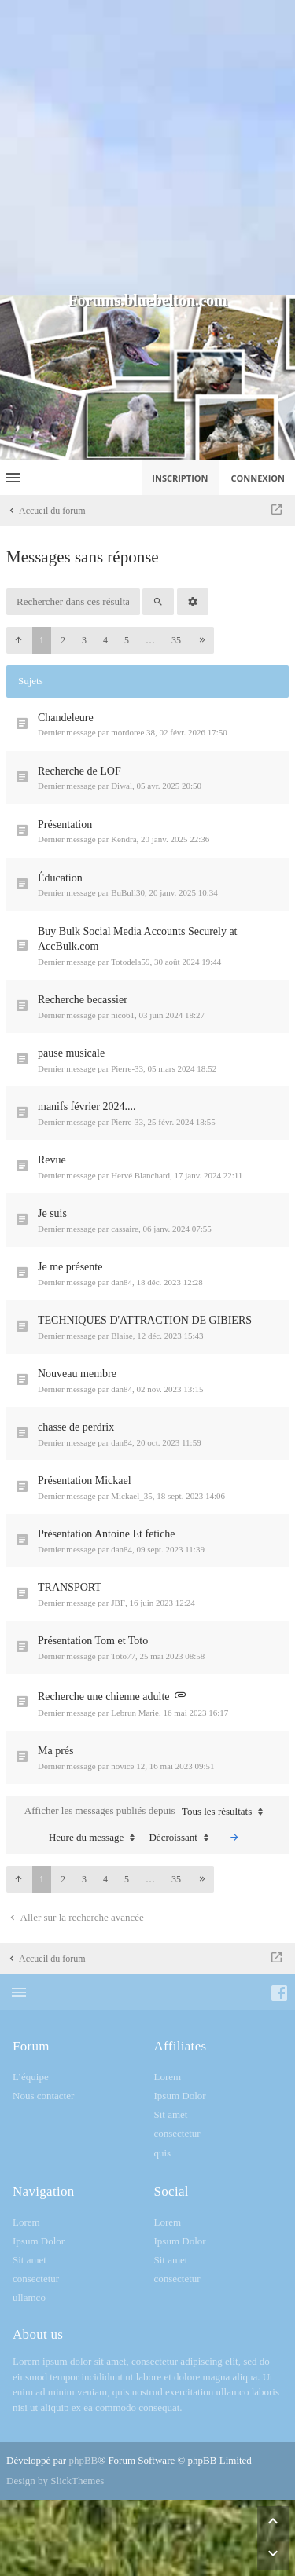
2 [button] (63, 640)
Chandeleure (66, 718)
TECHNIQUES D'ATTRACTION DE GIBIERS (145, 1320)
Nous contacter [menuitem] (43, 2095)
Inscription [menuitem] (180, 478)
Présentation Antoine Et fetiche (106, 1534)
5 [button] (126, 640)
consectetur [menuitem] (177, 2133)
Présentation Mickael (84, 1480)
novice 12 (128, 1766)
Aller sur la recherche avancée (75, 1917)
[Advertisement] (147, 147)
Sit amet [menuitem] (171, 2114)
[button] (18, 640)
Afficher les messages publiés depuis (147, 1811)
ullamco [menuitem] (29, 2297)
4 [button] (105, 640)
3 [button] (84, 640)
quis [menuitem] (162, 2153)
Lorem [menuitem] (168, 2077)
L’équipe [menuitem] (31, 2077)
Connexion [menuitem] (258, 478)
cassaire (124, 1228)
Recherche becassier (82, 1000)
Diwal (121, 785)
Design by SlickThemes (55, 2480)
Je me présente (70, 1267)
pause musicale (71, 1053)
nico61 (123, 1015)
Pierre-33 (127, 1068)
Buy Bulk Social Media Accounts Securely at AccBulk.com (138, 939)
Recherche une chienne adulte (104, 1696)
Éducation (60, 878)
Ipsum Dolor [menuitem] (180, 2095)
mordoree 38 (133, 732)
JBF (118, 1602)
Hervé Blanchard (140, 1175)
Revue (52, 1160)
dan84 (121, 1282)
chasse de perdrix (76, 1427)
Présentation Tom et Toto (93, 1641)
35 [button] (176, 640)
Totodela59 (130, 961)
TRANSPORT (69, 1587)
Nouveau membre (77, 1374)
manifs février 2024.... (86, 1106)
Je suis (52, 1213)
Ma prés (56, 1751)
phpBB (83, 2460)
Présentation (65, 824)
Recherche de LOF (79, 771)
